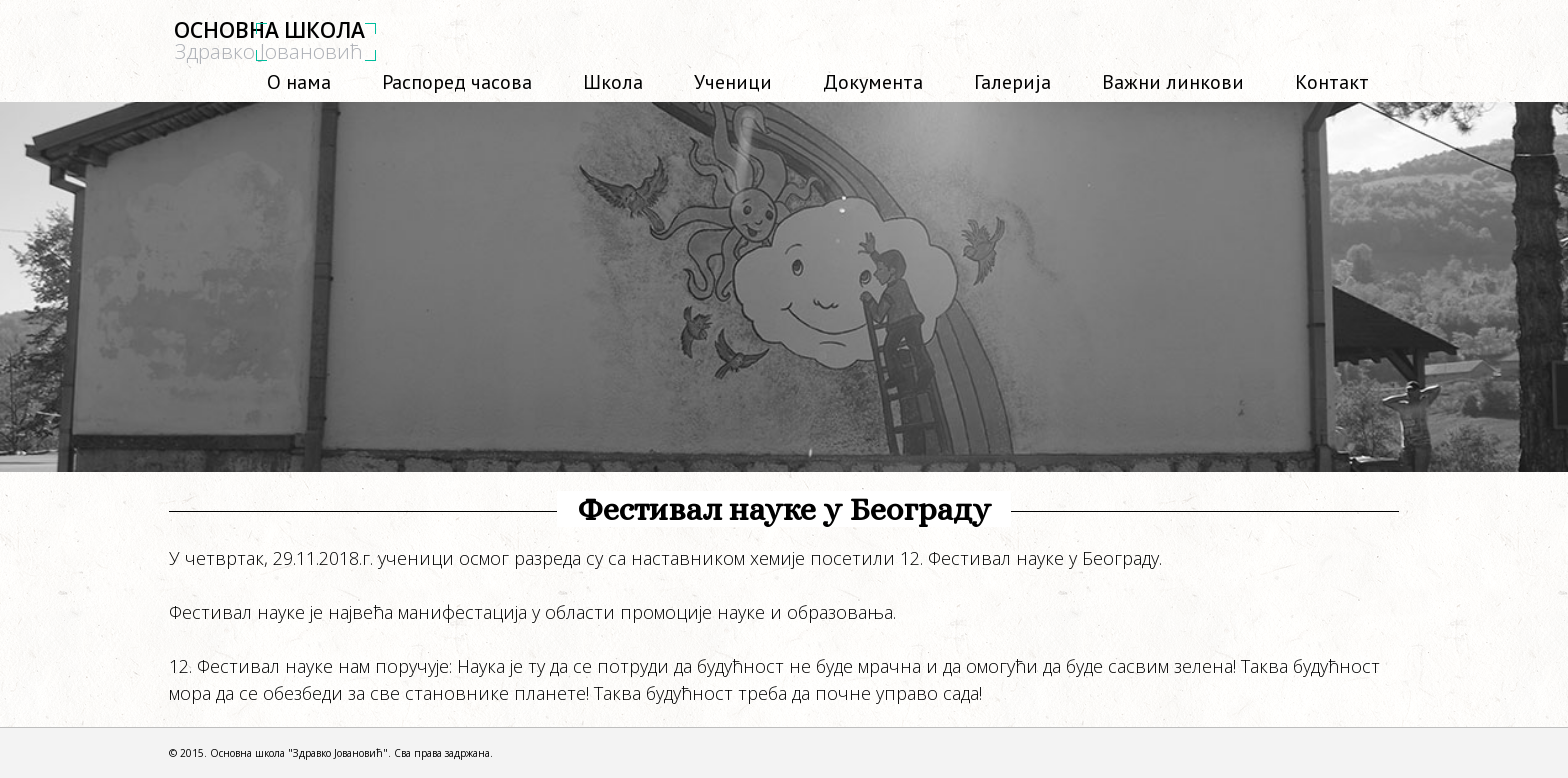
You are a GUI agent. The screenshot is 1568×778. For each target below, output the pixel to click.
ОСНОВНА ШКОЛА (269, 40)
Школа (613, 82)
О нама (308, 80)
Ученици (733, 82)
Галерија (1012, 82)
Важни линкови (1173, 82)
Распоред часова (449, 80)
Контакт (1332, 82)
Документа (873, 82)
